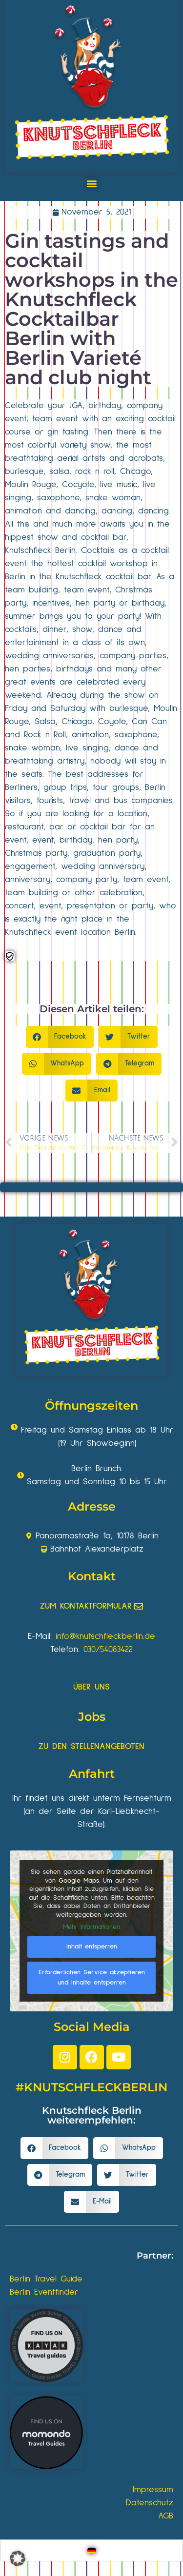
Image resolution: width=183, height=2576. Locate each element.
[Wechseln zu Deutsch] (91, 2550)
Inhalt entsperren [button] (91, 1946)
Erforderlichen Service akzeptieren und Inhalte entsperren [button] (92, 1977)
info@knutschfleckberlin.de (105, 1636)
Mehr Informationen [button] (91, 1927)
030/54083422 (108, 1649)
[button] (91, 183)
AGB (165, 2516)
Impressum (153, 2489)
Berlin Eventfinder (44, 2292)
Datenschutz (149, 2502)
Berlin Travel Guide (46, 2279)
